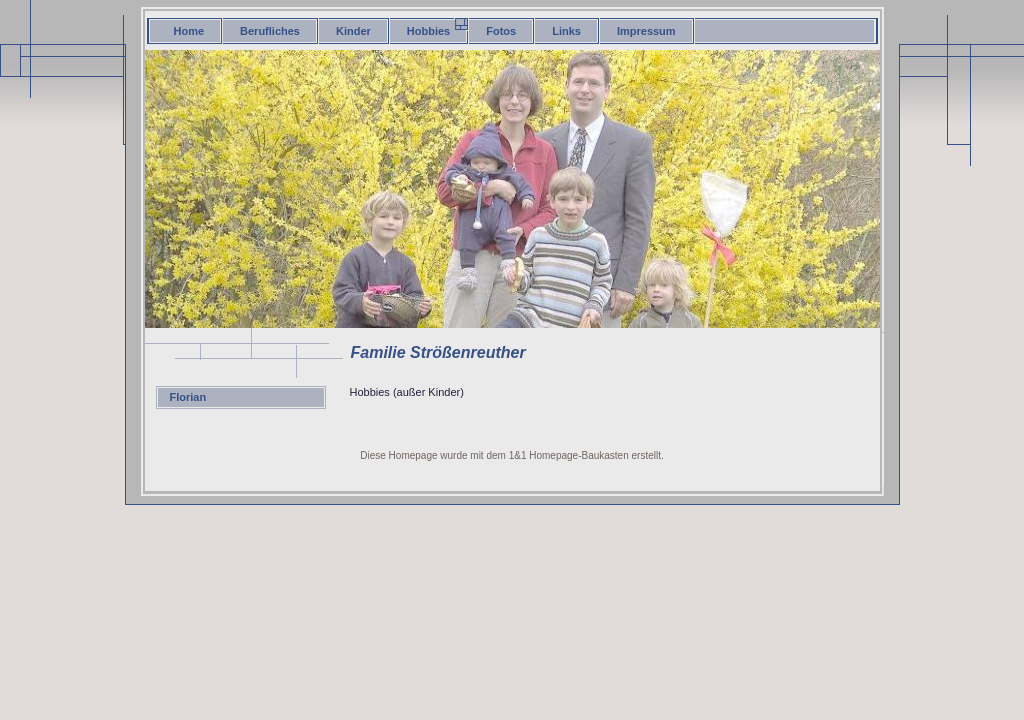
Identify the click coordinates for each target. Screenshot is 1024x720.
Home (189, 31)
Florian (188, 397)
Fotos (501, 31)
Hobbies (428, 31)
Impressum (646, 31)
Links (566, 31)
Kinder (353, 31)
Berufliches (270, 31)
